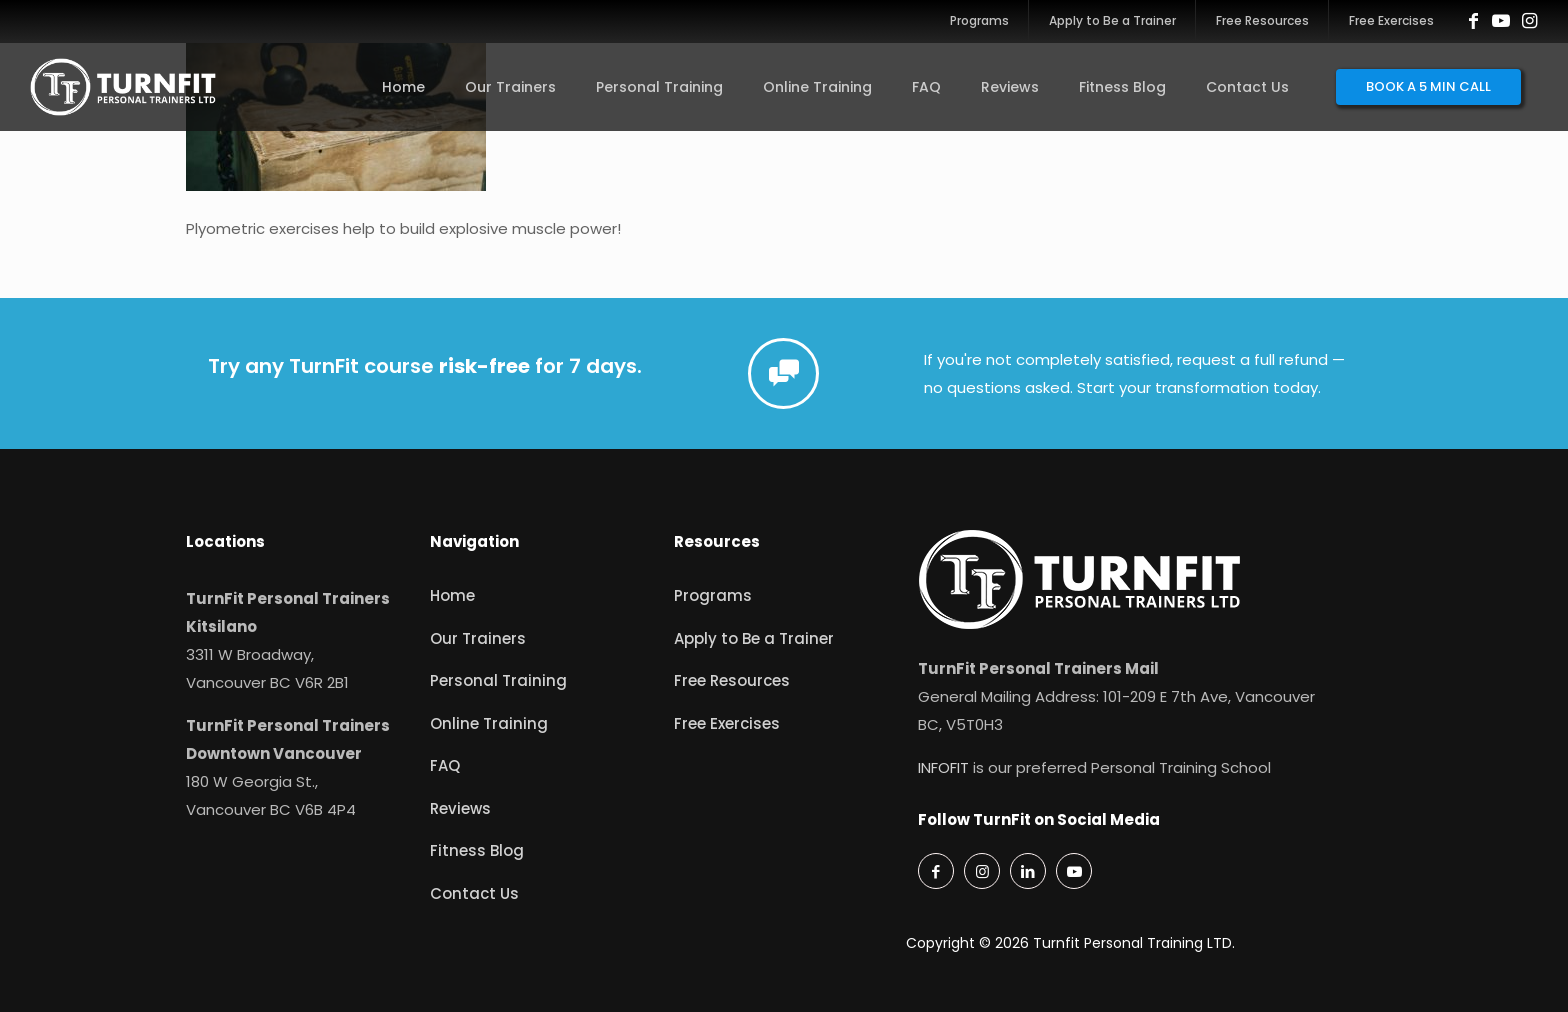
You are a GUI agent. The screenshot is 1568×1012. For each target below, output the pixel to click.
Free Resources (732, 680)
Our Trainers (478, 638)
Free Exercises (727, 723)
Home (452, 595)
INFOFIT (943, 767)
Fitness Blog (477, 850)
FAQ (445, 765)
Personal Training (498, 680)
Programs (713, 595)
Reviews (460, 808)
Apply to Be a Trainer (754, 638)
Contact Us (474, 893)
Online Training (489, 723)
